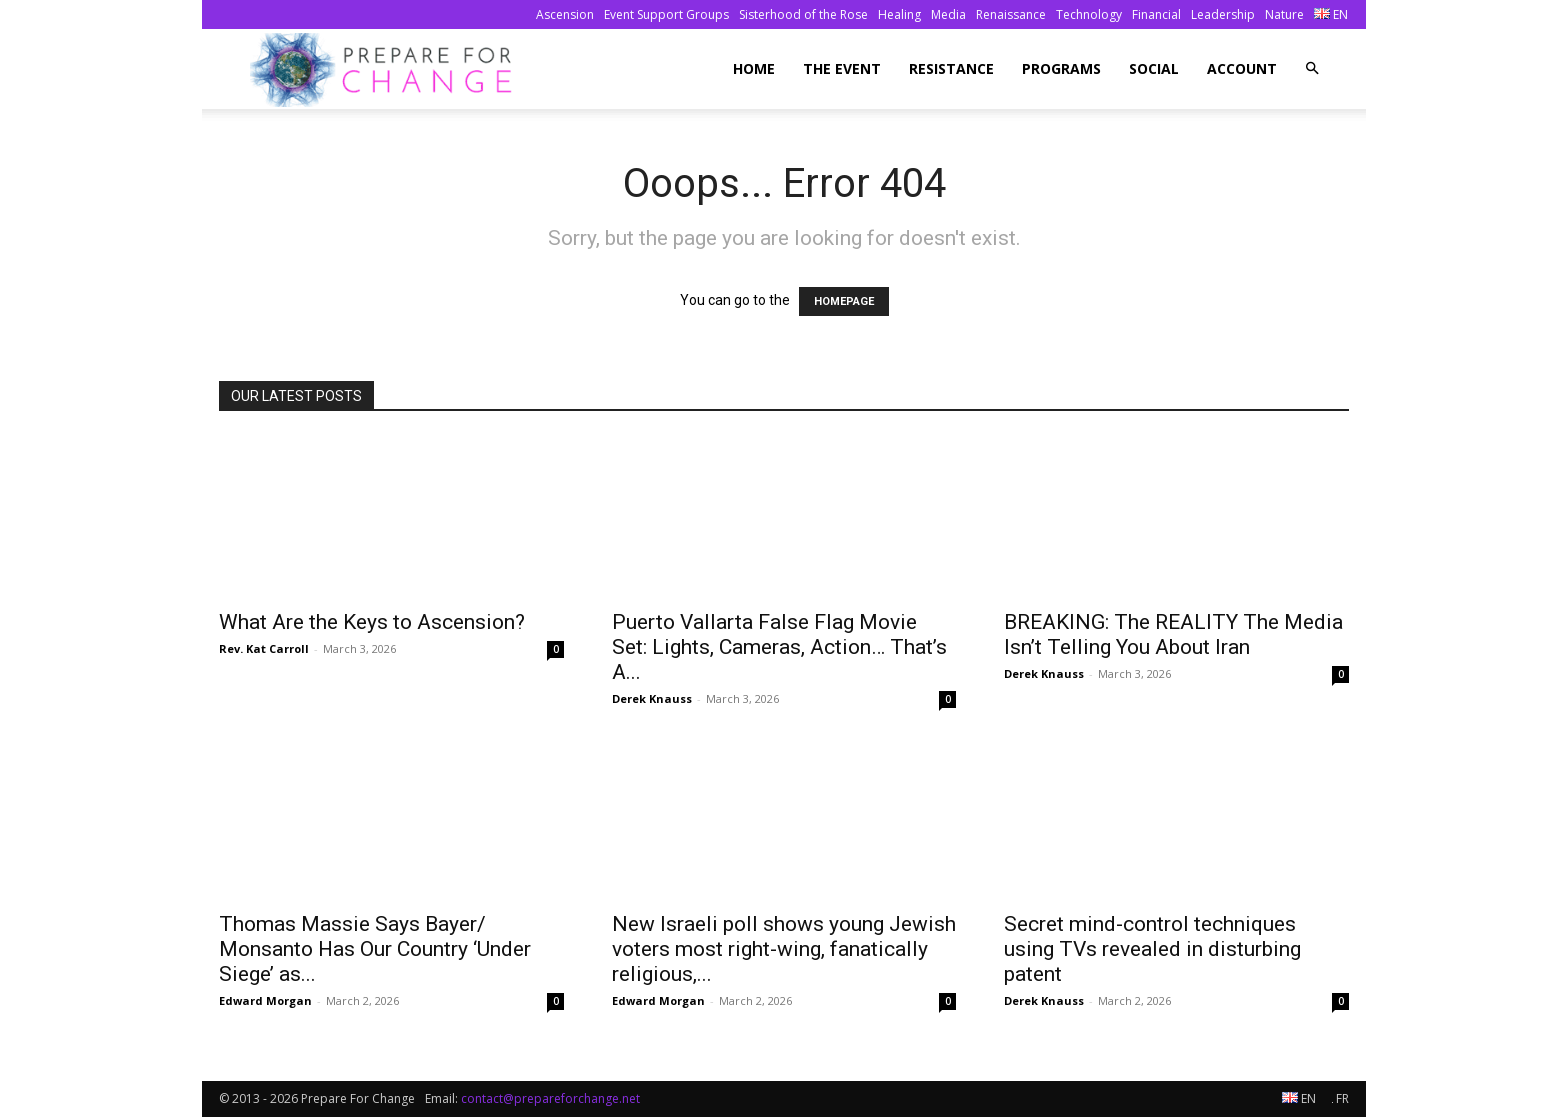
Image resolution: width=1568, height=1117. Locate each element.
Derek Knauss (652, 698)
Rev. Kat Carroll (264, 648)
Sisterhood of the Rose (803, 14)
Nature (1284, 14)
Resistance (951, 68)
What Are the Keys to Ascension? (372, 622)
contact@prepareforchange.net (550, 1098)
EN (1331, 14)
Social (1154, 68)
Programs (1061, 68)
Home (754, 68)
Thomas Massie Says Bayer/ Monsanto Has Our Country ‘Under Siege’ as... (375, 949)
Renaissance (1011, 14)
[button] (1312, 68)
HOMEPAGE (844, 301)
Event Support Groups (666, 14)
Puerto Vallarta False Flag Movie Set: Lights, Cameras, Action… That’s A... (779, 647)
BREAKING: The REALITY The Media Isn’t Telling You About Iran (1173, 634)
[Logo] (386, 69)
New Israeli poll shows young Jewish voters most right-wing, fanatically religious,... (784, 949)
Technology (1089, 14)
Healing (899, 14)
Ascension (565, 14)
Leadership (1223, 14)
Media (948, 14)
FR (1340, 1098)
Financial (1156, 14)
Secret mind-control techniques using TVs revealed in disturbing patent (1152, 949)
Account (1242, 68)
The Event (842, 68)
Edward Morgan (265, 1000)
